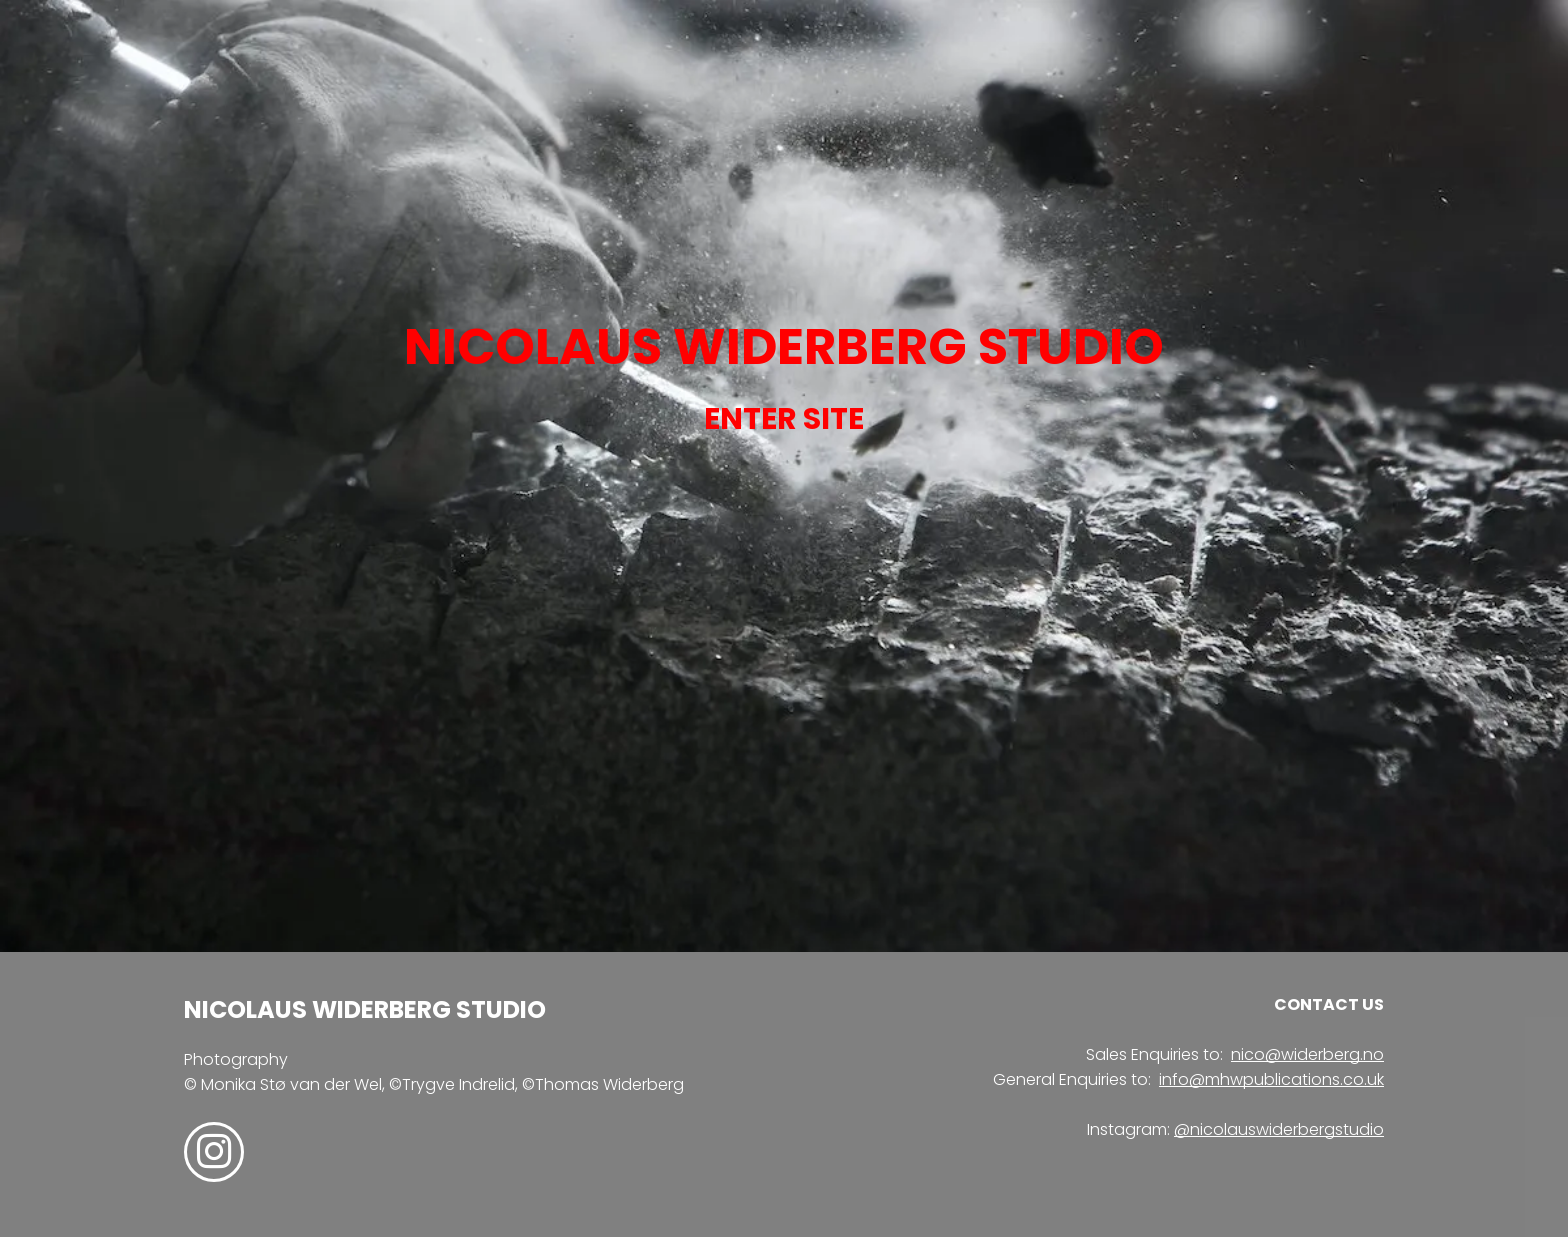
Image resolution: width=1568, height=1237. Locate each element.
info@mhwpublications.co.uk (1271, 1079)
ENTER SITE (784, 419)
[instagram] (214, 1154)
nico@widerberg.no (1307, 1054)
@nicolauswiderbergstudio (1279, 1129)
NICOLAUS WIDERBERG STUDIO (784, 347)
